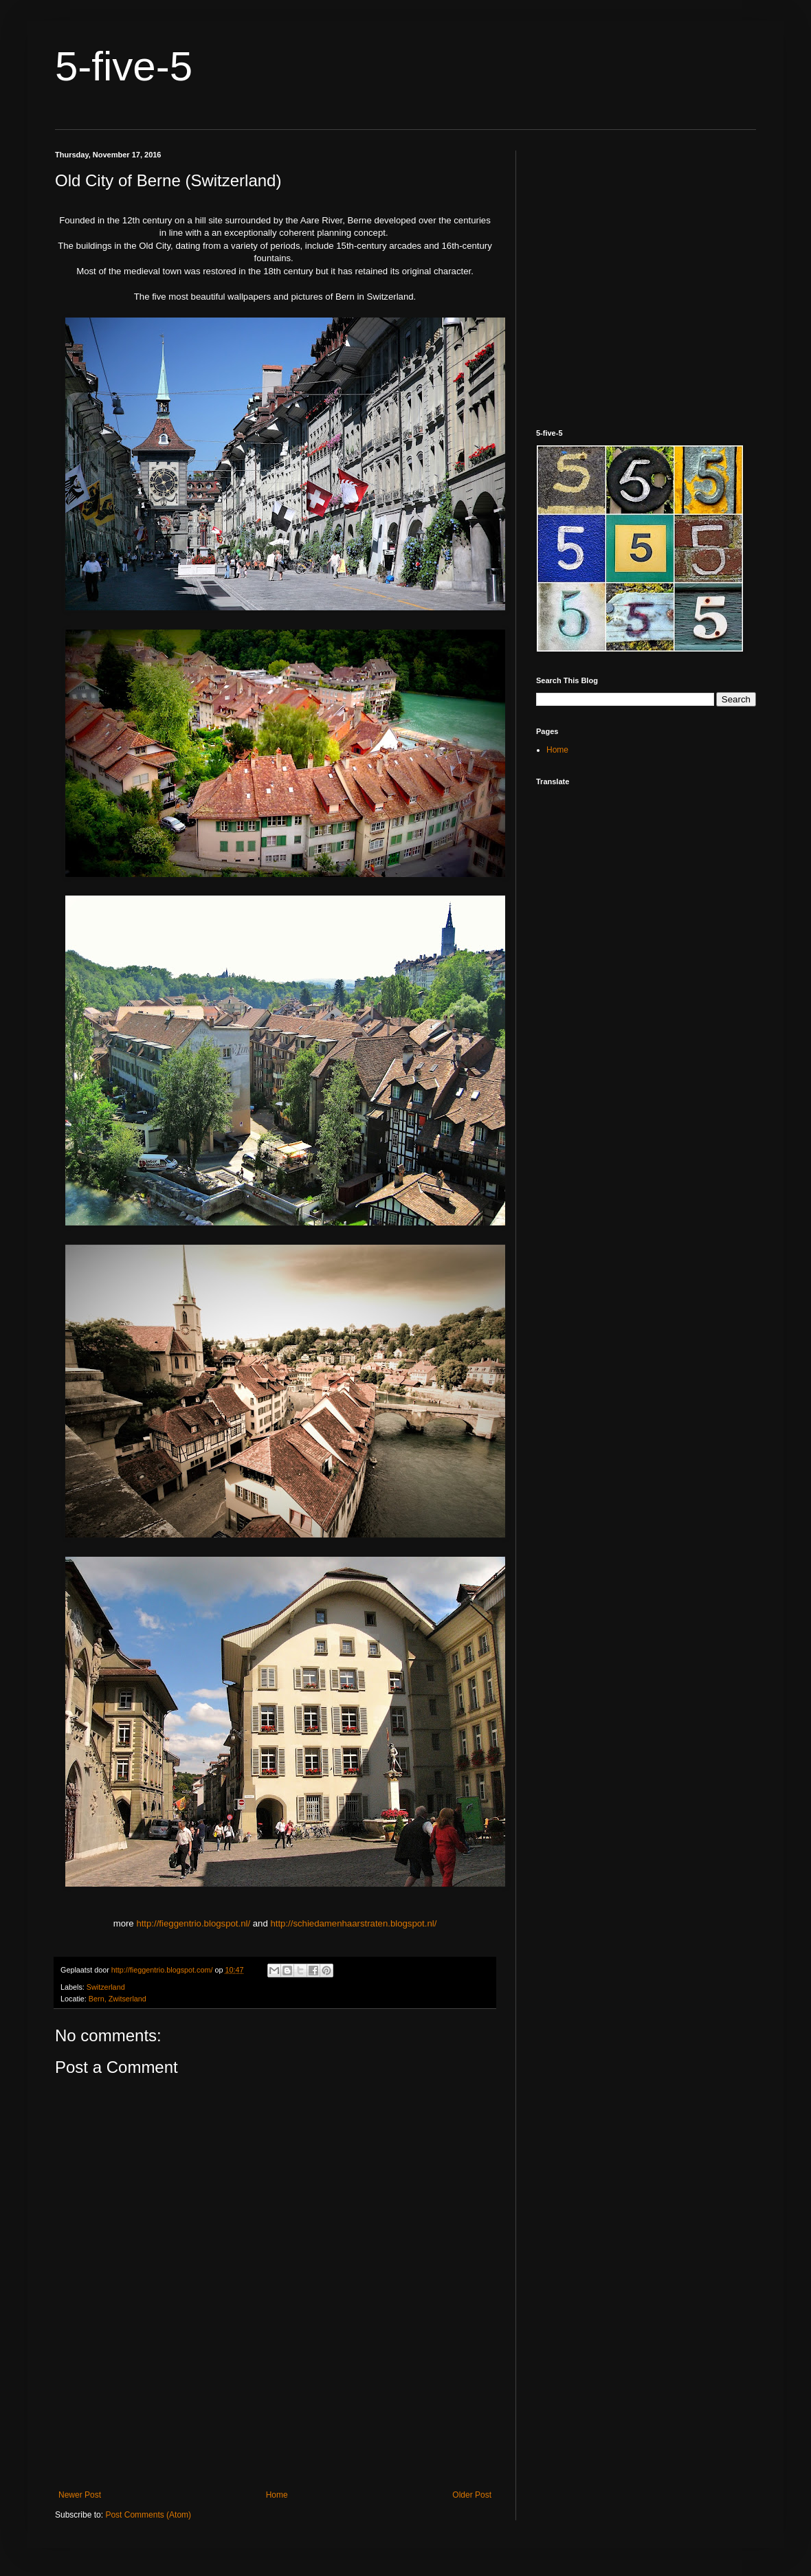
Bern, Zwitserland (117, 1999)
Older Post (471, 2495)
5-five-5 (123, 66)
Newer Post (79, 2495)
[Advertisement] (275, 2430)
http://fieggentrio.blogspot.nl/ (193, 1923)
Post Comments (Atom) (148, 2515)
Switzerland (106, 1987)
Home (277, 2495)
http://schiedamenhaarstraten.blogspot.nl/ (353, 1923)
